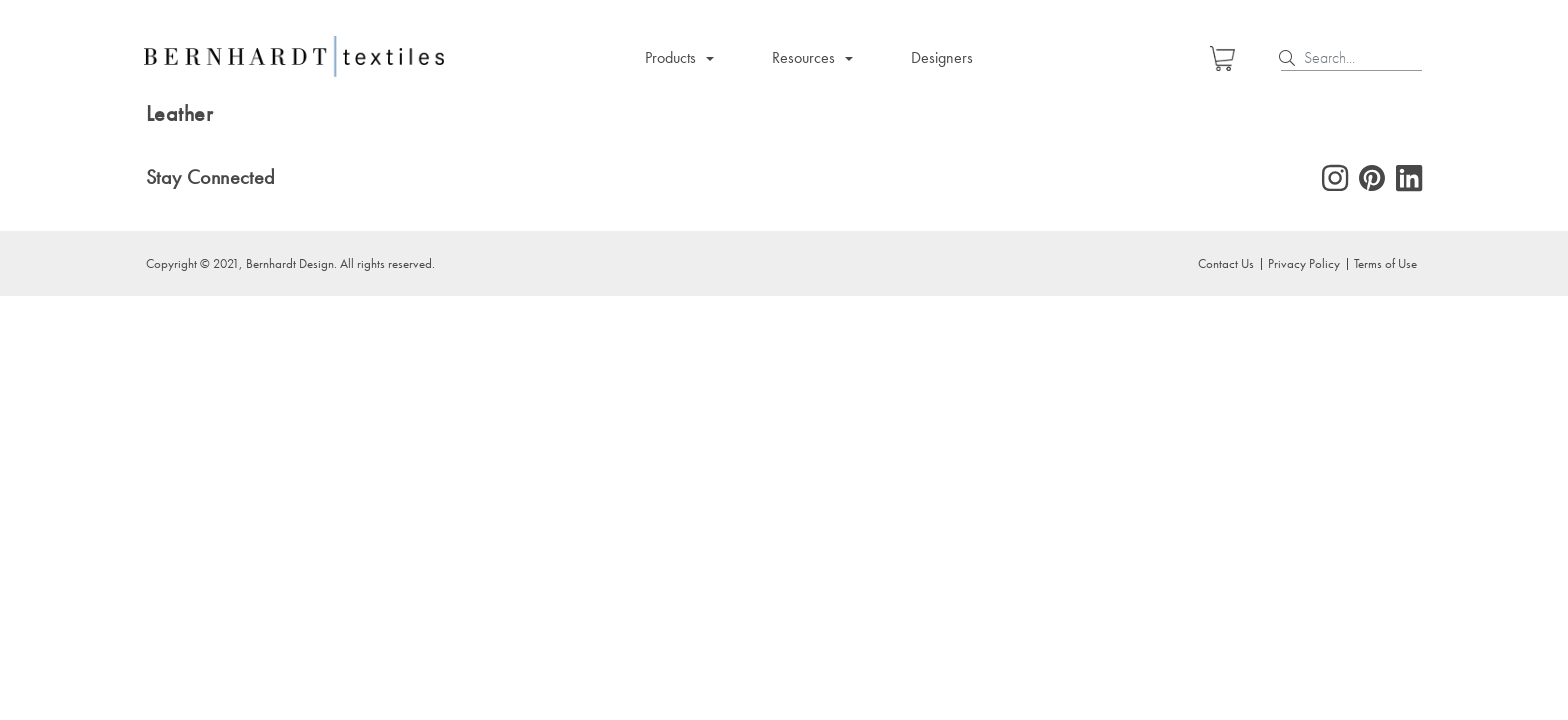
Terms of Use (1385, 263)
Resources (803, 57)
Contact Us (1226, 263)
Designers (942, 57)
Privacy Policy (1304, 263)
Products (670, 57)
